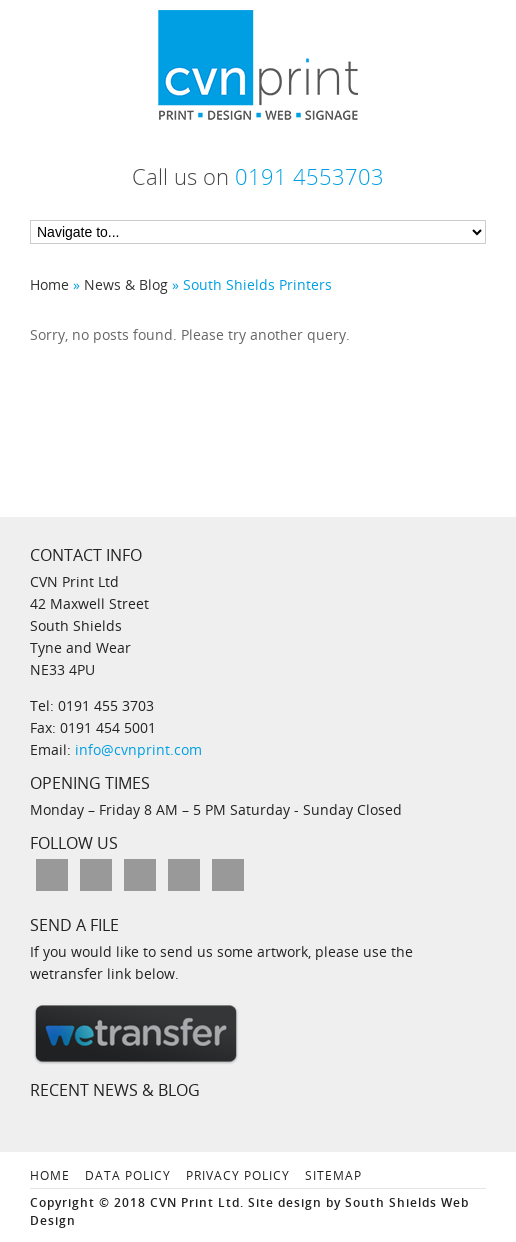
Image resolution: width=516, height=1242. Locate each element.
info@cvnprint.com (136, 749)
